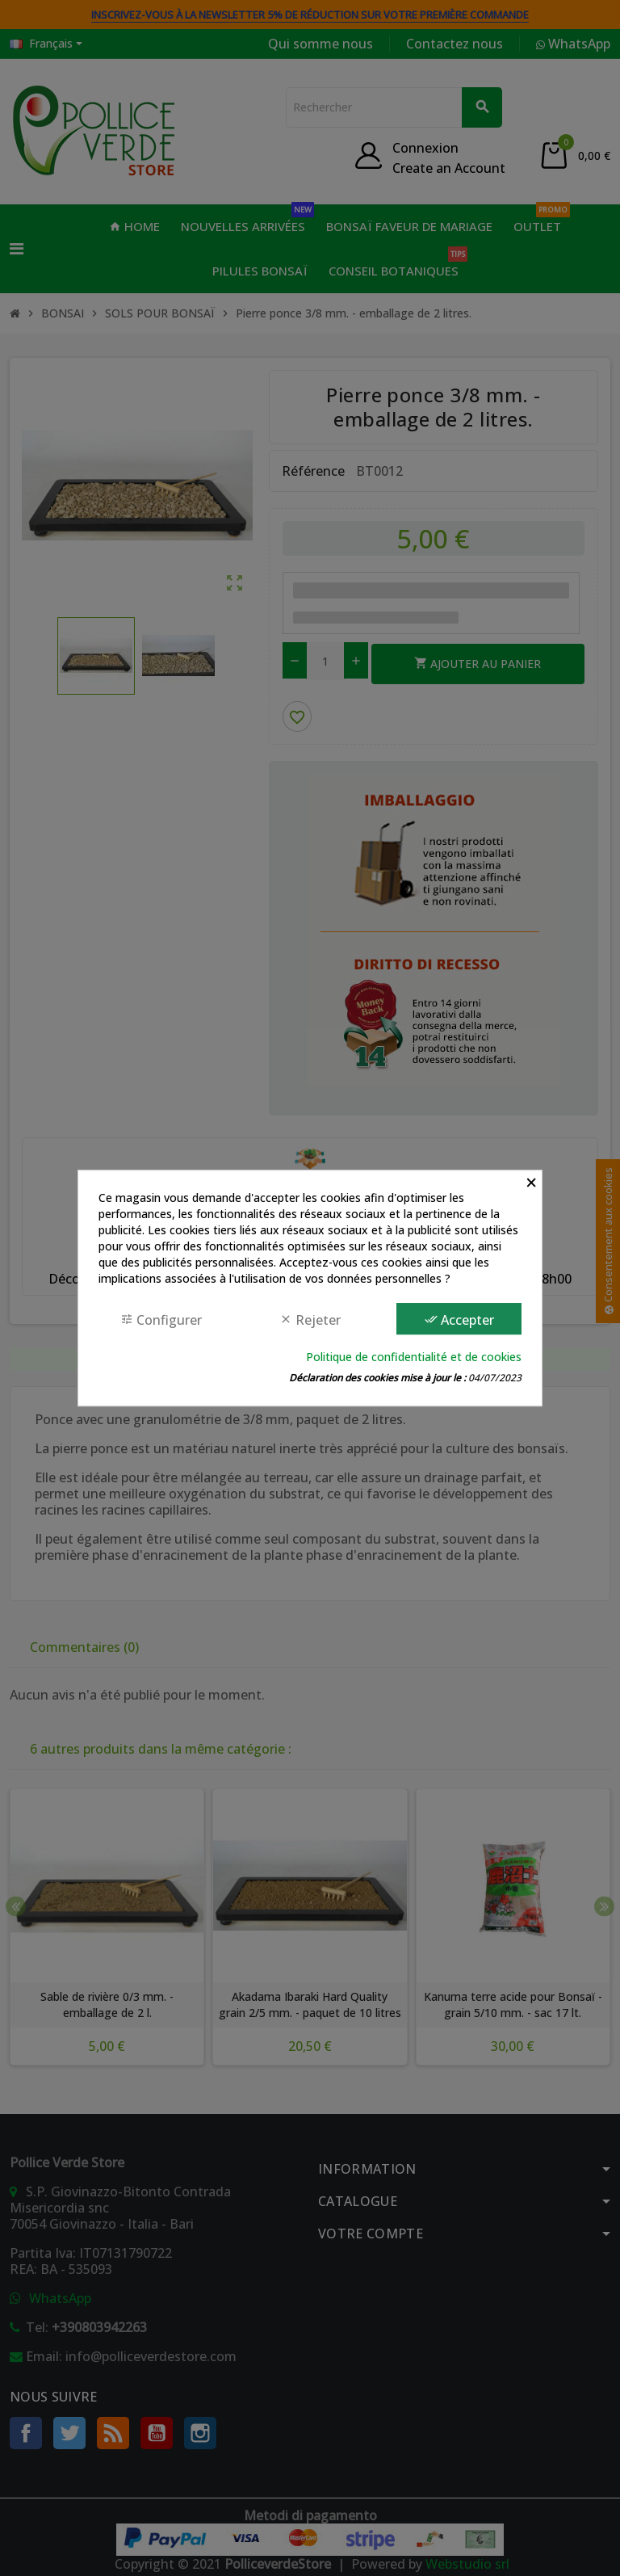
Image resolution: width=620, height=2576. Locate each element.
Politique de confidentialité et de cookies (414, 1356)
